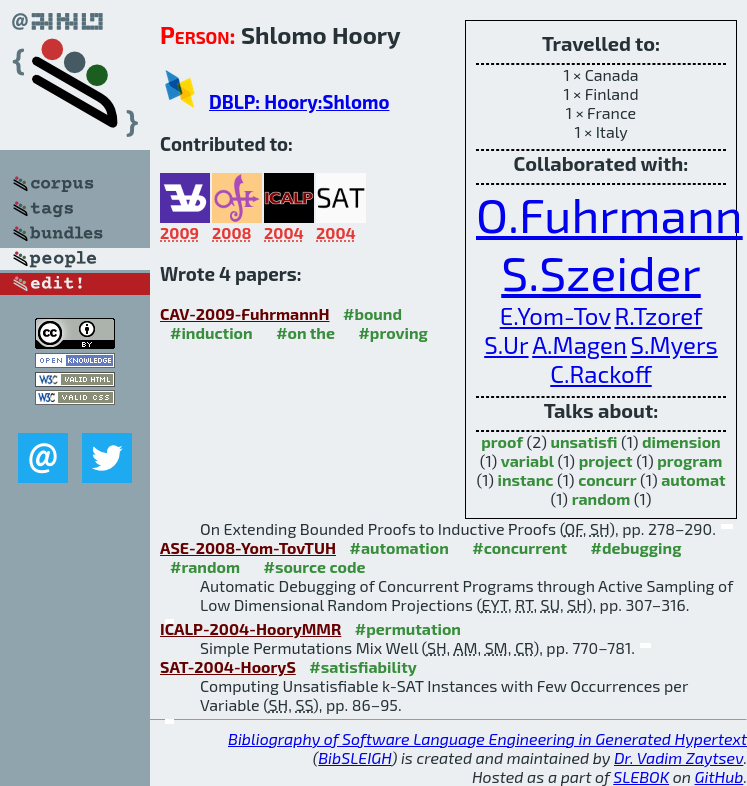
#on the (305, 332)
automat (693, 479)
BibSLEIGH (354, 757)
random (601, 498)
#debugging (636, 547)
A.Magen (579, 344)
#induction (211, 332)
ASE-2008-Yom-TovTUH (248, 547)
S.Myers (674, 344)
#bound (372, 313)
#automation (398, 547)
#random (205, 566)
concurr (607, 479)
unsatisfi (584, 441)
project (606, 460)
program (689, 460)
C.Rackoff (600, 373)
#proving (392, 332)
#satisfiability (363, 666)
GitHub (719, 776)
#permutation (408, 628)
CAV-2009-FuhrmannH (245, 313)
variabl (527, 460)
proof (502, 441)
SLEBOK (641, 776)
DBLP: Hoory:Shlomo (299, 101)
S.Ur (506, 344)
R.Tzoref (658, 315)
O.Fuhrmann (609, 214)
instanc (526, 479)
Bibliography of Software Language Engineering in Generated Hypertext (487, 738)
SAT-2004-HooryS (228, 666)
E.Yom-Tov (555, 315)
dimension (681, 441)
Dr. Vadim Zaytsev (678, 757)
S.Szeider (601, 272)
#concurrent (519, 547)
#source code (315, 566)
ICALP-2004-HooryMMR (250, 628)
